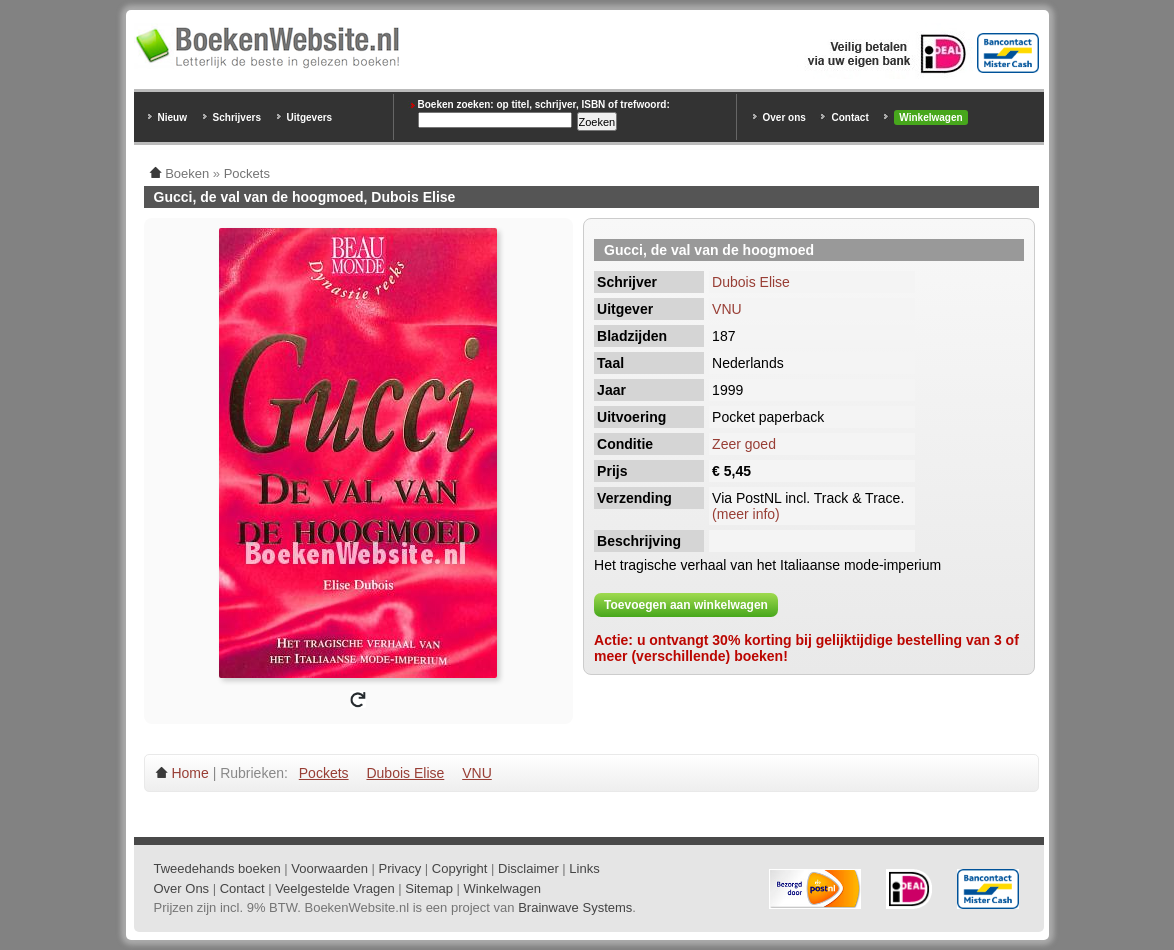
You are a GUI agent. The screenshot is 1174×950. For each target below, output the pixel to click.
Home (189, 773)
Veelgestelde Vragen (335, 888)
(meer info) (746, 514)
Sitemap (429, 888)
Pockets (324, 773)
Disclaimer (528, 868)
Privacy (400, 868)
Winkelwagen (930, 117)
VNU (727, 309)
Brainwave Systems (575, 907)
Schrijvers (237, 117)
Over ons (784, 117)
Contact (849, 117)
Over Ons (182, 888)
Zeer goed (744, 444)
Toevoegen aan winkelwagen (686, 605)
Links (584, 868)
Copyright (460, 868)
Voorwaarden (329, 868)
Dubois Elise (751, 282)
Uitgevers (310, 117)
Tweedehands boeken (217, 868)
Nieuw (172, 117)
